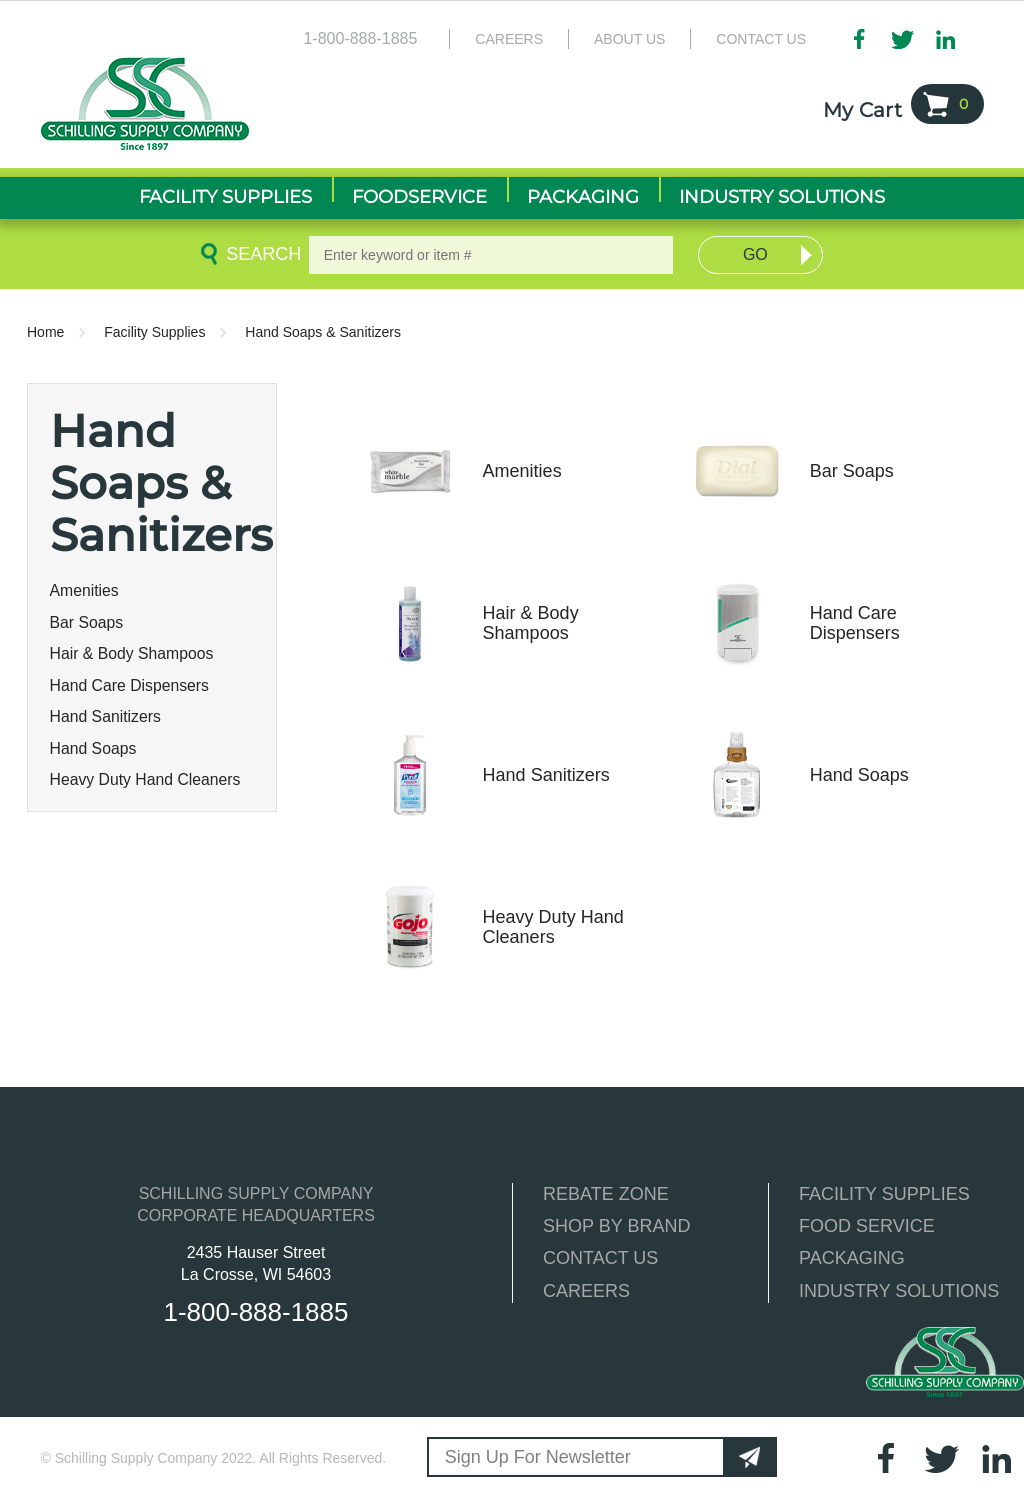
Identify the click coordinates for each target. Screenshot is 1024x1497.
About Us (629, 39)
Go (755, 254)
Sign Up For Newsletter (538, 1457)
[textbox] (491, 255)
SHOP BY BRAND (616, 1226)
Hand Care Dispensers (129, 685)
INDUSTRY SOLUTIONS (899, 1291)
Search (260, 254)
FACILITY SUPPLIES (884, 1194)
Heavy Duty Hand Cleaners (145, 779)
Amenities (84, 590)
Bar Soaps (87, 622)
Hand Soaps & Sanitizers (323, 332)
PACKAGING (852, 1258)
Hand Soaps (93, 748)
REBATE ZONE (606, 1194)
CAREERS (586, 1291)
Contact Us (761, 39)
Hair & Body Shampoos (132, 653)
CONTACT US (600, 1258)
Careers (509, 39)
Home (45, 332)
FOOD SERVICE (867, 1226)
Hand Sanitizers (105, 716)
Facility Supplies (154, 332)
